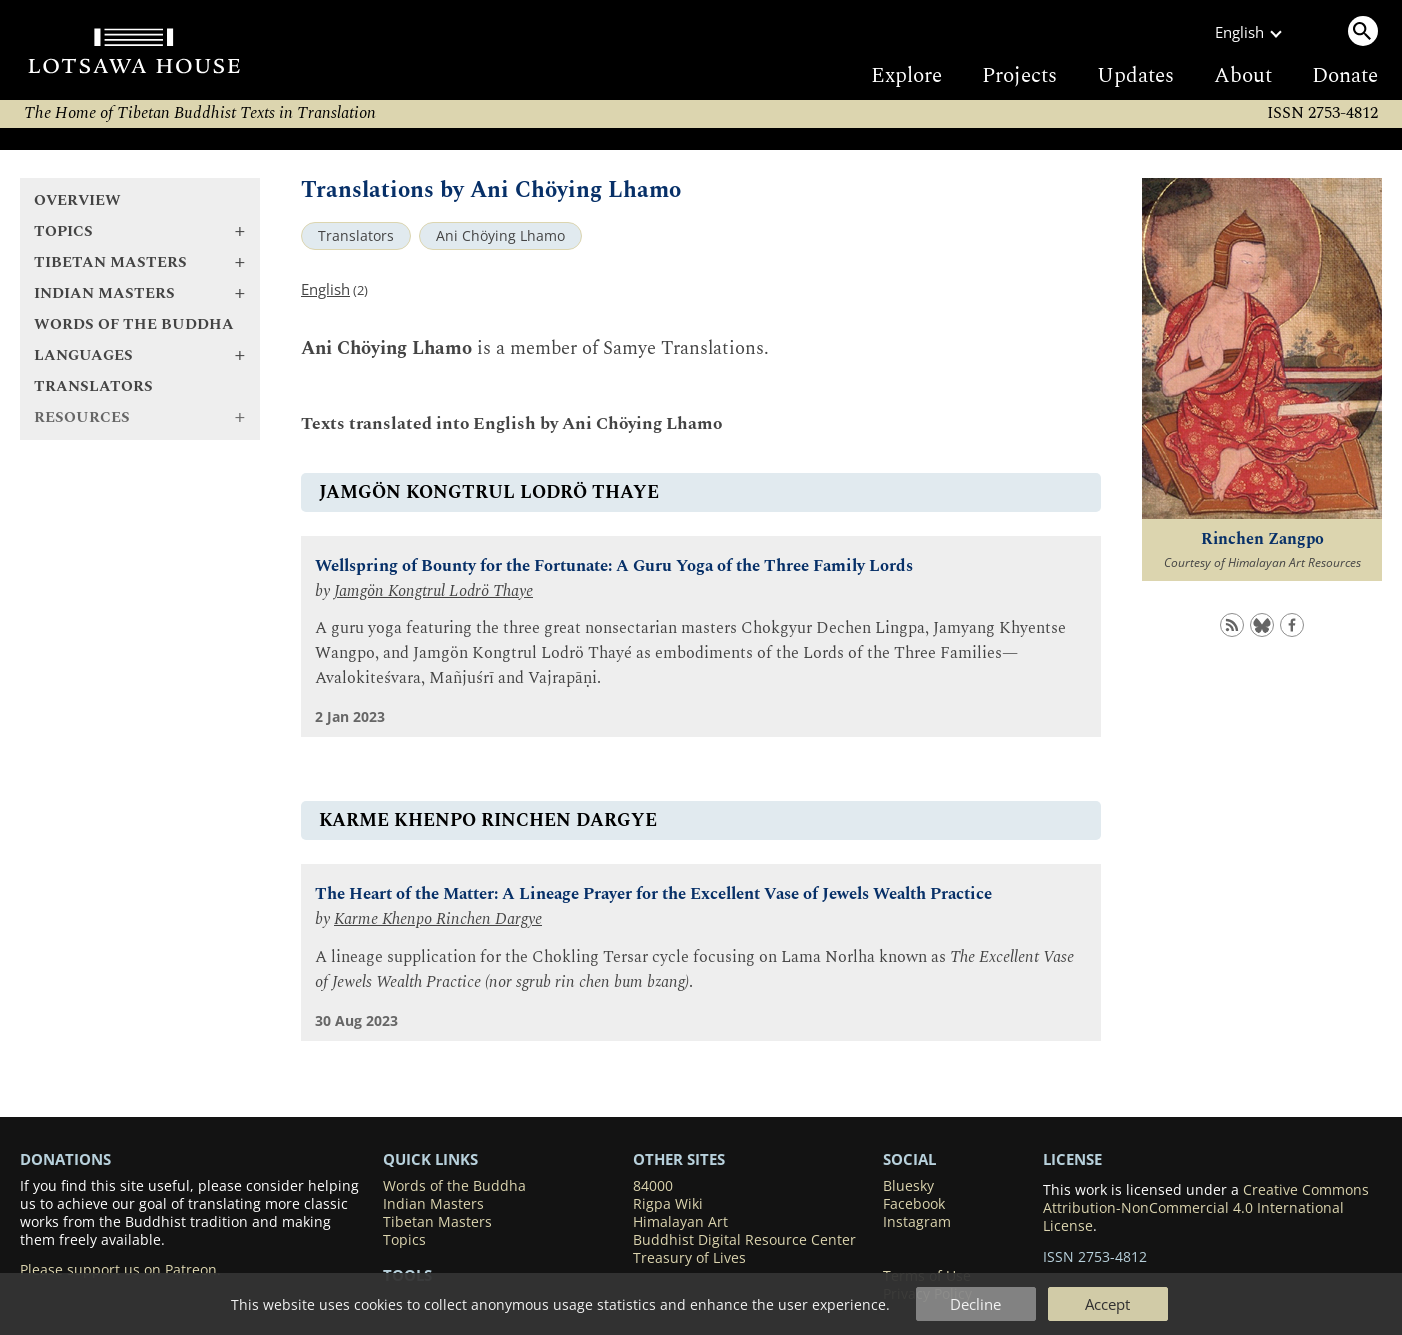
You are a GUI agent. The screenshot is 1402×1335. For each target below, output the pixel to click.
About (1243, 76)
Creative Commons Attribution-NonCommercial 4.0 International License (1206, 1208)
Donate (1345, 76)
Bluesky (908, 1186)
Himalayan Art (680, 1222)
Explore (906, 76)
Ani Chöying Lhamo (500, 236)
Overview (77, 200)
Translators (93, 386)
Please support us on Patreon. (120, 1270)
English (325, 289)
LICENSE (1072, 1159)
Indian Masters (433, 1204)
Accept (1107, 1304)
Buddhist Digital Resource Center (744, 1240)
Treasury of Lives (689, 1258)
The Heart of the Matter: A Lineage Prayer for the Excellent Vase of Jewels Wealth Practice (653, 894)
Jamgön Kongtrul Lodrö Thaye (433, 591)
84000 (653, 1186)
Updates (1135, 76)
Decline (975, 1304)
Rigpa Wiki (668, 1204)
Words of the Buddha (134, 324)
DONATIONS (65, 1159)
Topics (404, 1240)
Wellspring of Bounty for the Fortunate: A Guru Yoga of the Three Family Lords (614, 566)
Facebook (914, 1204)
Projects (1019, 76)
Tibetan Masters (437, 1222)
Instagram (917, 1222)
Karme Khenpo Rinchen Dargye (438, 919)
